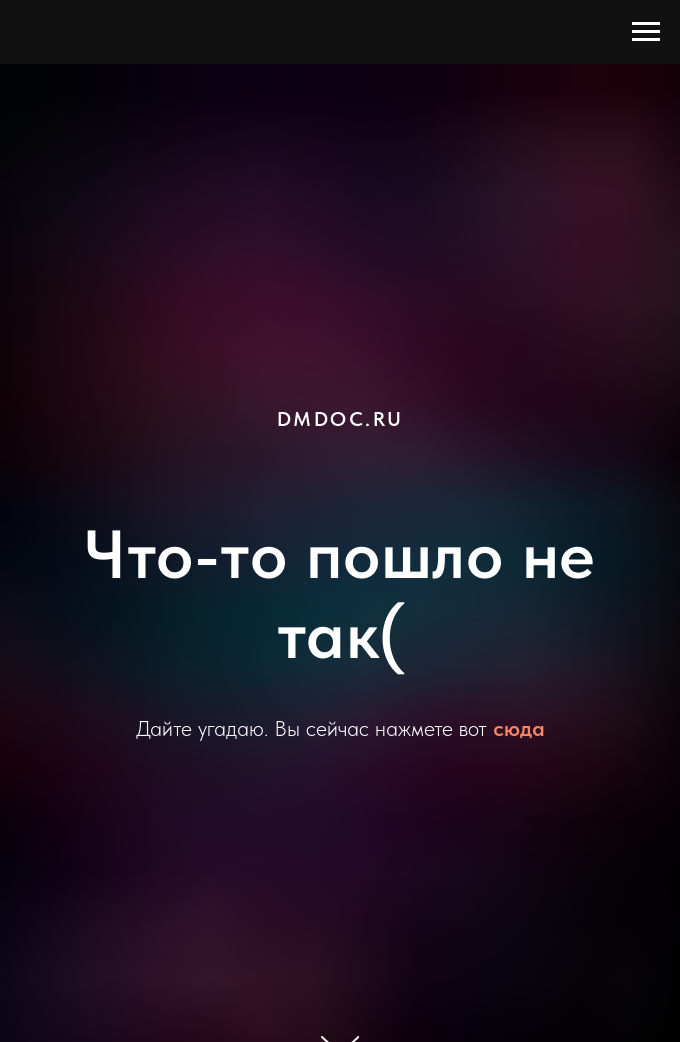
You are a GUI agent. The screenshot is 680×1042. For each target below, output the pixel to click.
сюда (519, 728)
